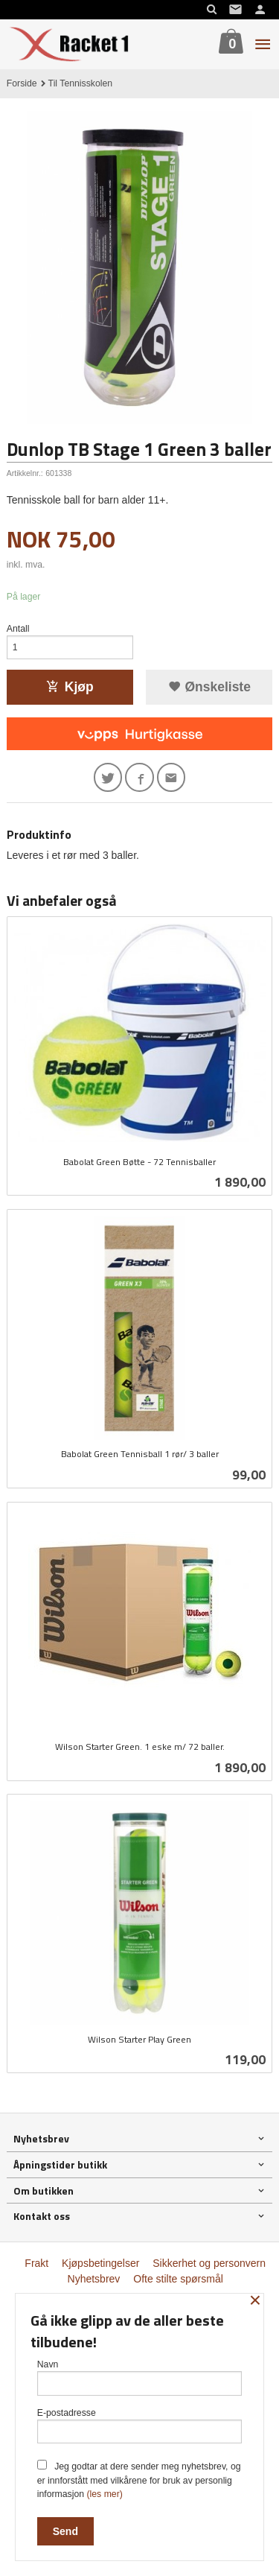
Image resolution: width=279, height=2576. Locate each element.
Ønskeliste (209, 686)
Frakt (36, 2263)
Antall (18, 629)
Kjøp (70, 686)
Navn (140, 2377)
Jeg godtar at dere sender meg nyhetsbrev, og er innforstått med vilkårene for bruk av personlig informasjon (139, 2479)
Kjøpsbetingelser (100, 2263)
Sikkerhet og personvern (209, 2263)
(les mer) (104, 2494)
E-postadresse (140, 2426)
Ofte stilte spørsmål (178, 2279)
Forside (22, 83)
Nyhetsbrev (94, 2279)
